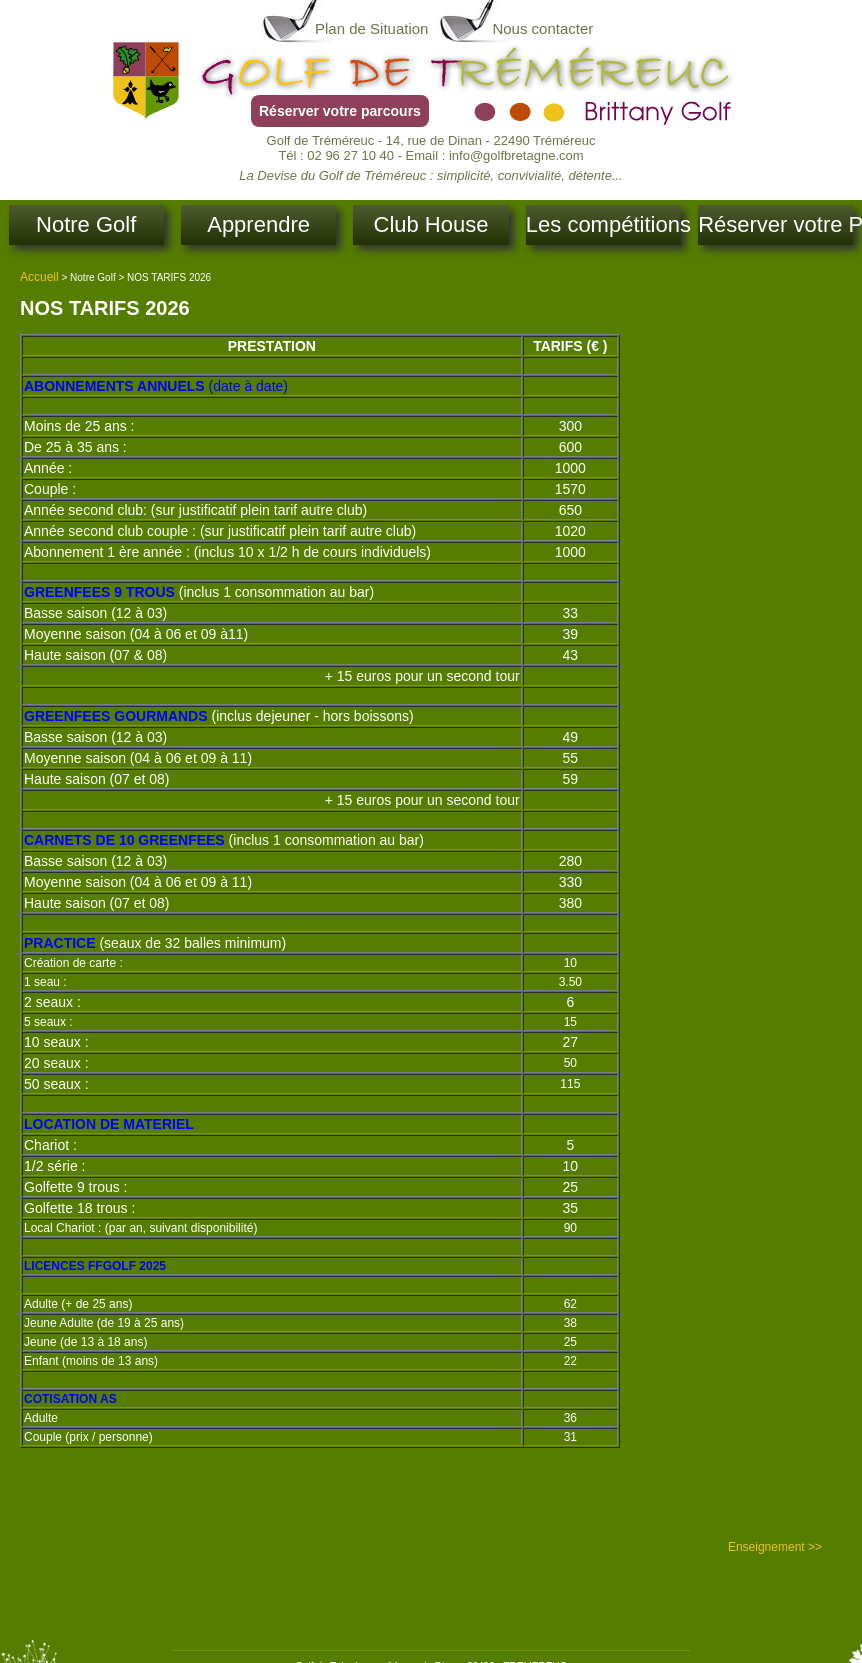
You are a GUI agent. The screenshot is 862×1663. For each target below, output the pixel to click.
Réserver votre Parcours (775, 224)
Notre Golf (86, 224)
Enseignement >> (775, 1547)
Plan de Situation (371, 28)
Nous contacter (542, 28)
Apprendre (258, 224)
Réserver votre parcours (340, 111)
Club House (431, 224)
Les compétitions (603, 224)
